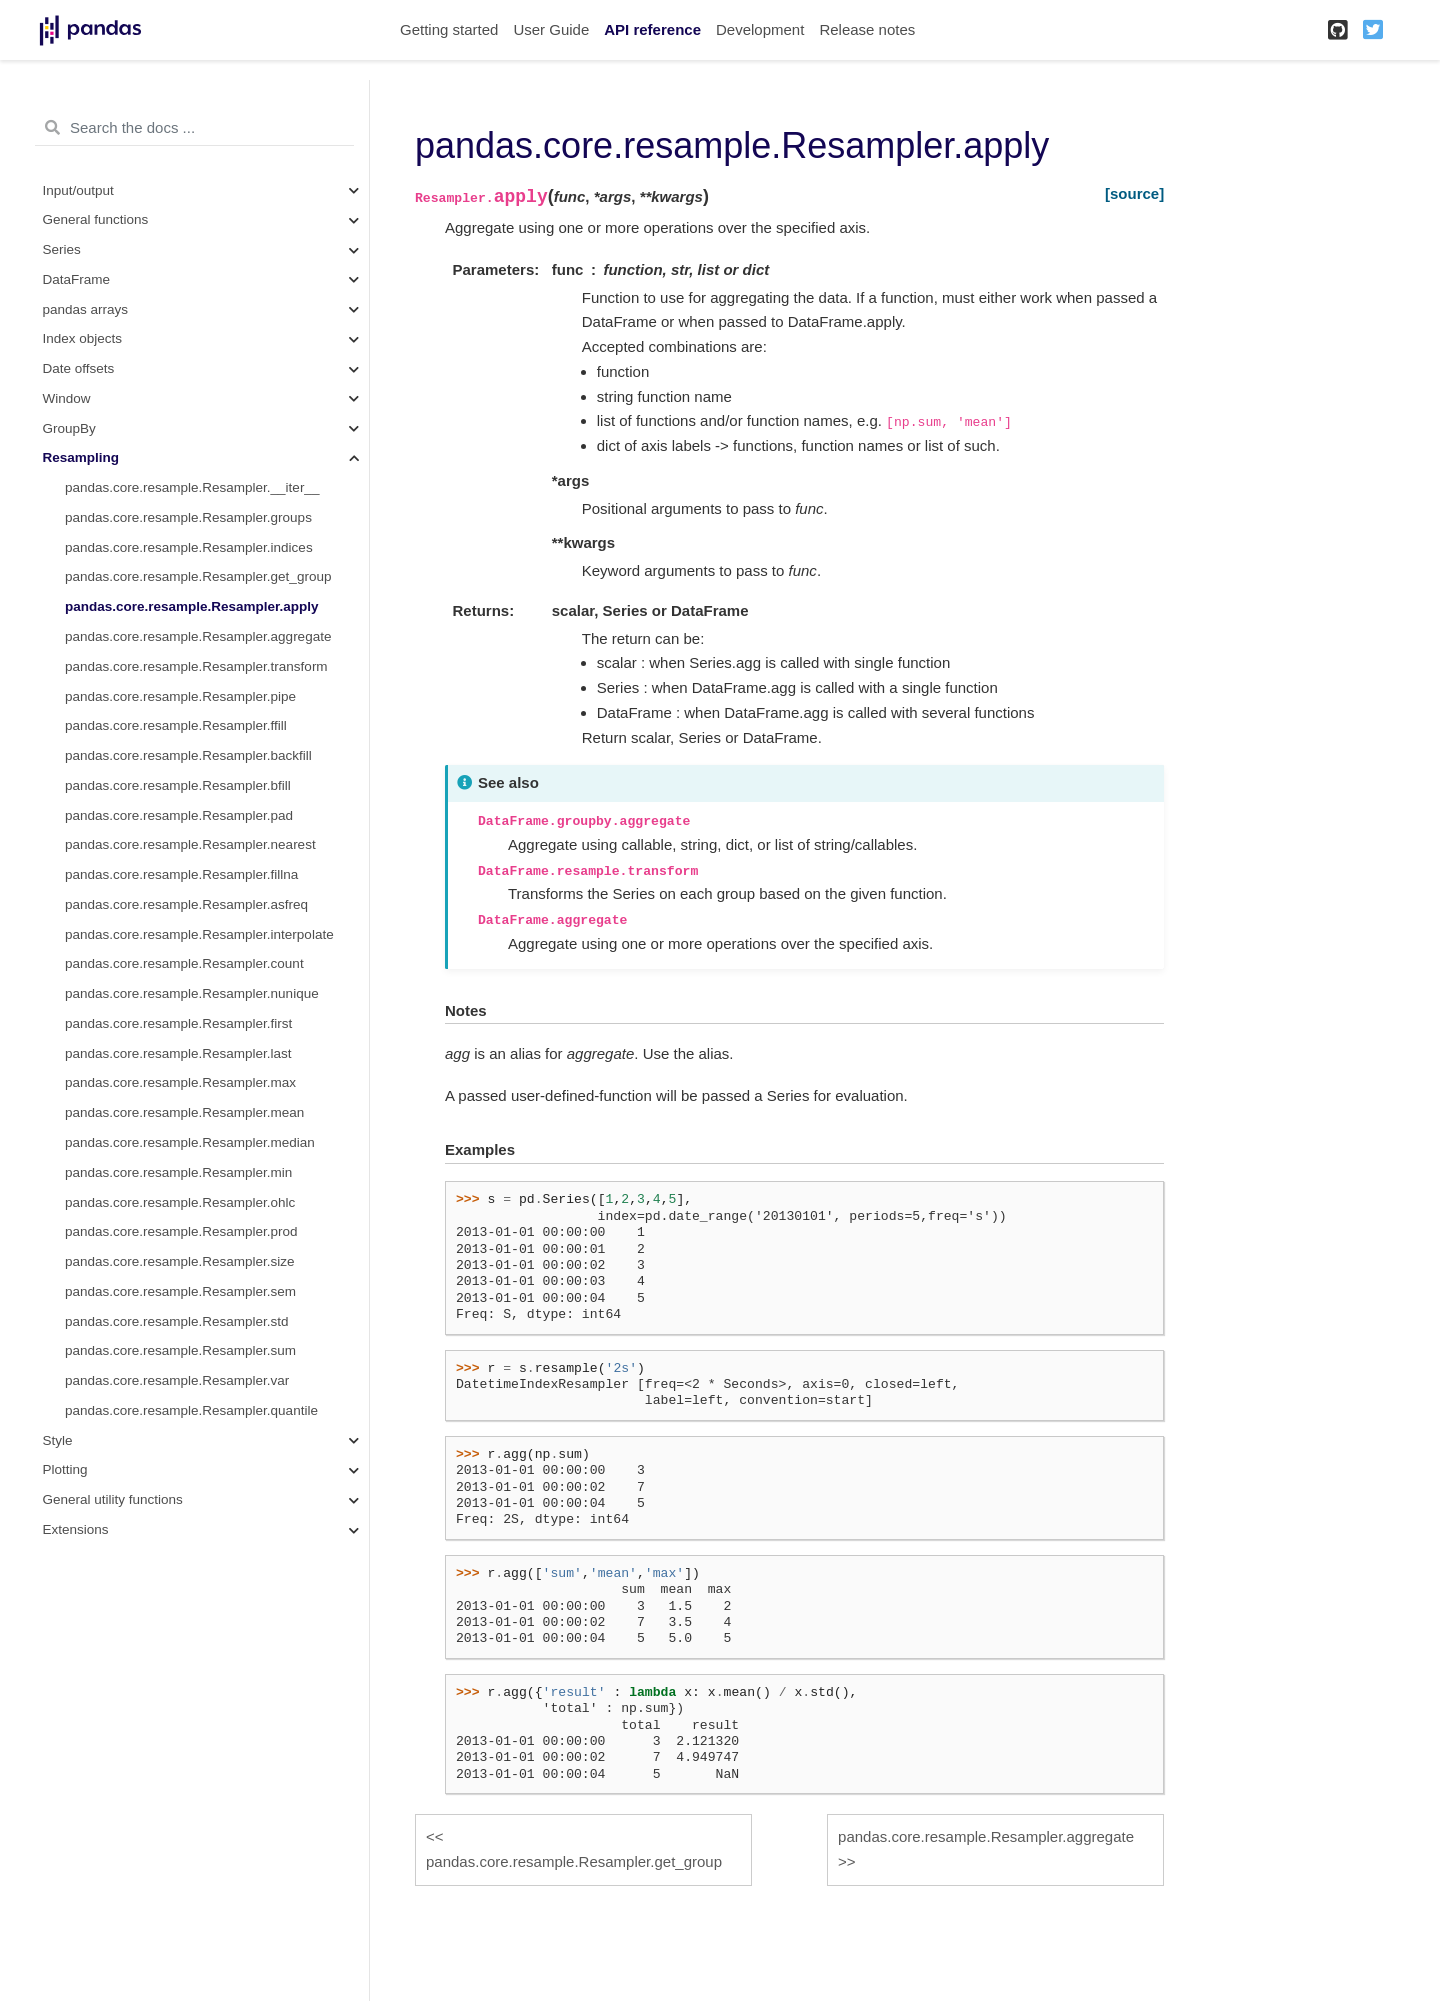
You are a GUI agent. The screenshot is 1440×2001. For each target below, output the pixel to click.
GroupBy (69, 428)
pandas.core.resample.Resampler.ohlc (180, 1202)
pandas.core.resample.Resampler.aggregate (198, 636)
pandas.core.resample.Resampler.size (180, 1261)
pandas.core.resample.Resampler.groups (188, 517)
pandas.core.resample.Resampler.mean (184, 1112)
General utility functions (113, 1499)
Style (58, 1440)
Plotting (65, 1469)
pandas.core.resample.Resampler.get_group (198, 576)
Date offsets (79, 368)
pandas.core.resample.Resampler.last (178, 1053)
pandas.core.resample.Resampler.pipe (180, 696)
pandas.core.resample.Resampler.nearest (190, 844)
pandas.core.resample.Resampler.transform (196, 666)
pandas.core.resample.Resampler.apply (192, 606)
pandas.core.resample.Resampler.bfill (178, 785)
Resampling (81, 457)
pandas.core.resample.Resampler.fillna (181, 874)
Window (67, 398)
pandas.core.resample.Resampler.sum (180, 1350)
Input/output (78, 190)
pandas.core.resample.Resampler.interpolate (199, 934)
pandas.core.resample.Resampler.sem (180, 1291)
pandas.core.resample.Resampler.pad (179, 815)
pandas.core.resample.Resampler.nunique (192, 993)
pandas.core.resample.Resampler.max (180, 1082)
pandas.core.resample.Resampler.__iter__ (192, 487)
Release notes (867, 29)
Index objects (83, 338)
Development (760, 29)
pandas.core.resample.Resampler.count (184, 963)
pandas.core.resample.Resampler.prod (181, 1231)
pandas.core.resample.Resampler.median (190, 1142)
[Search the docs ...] (194, 128)
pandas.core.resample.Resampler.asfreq (186, 904)
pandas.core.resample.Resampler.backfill (188, 755)
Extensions (76, 1529)
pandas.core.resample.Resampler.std (177, 1321)
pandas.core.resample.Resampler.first (178, 1023)
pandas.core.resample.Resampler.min (178, 1172)
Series (62, 249)
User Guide (551, 29)
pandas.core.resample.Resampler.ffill (176, 725)
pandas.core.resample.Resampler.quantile (191, 1410)
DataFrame (77, 279)
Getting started (449, 29)
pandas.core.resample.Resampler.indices (189, 547)
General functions (96, 219)
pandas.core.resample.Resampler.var (177, 1380)
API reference (652, 29)
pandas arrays (86, 309)
